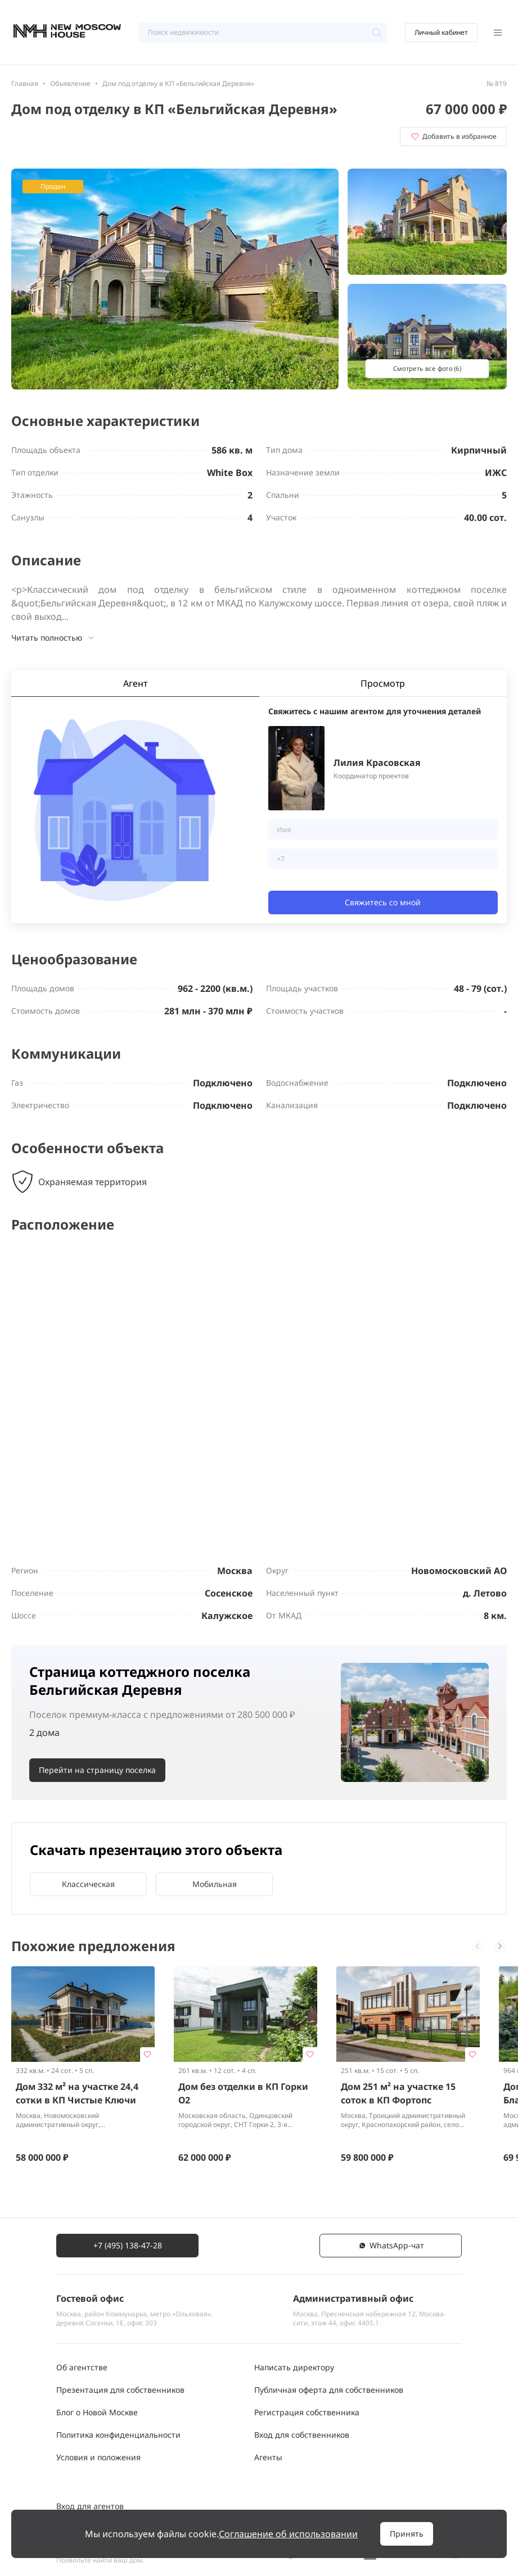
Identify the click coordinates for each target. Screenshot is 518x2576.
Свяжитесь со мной (383, 902)
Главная (24, 83)
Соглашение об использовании (288, 2534)
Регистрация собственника (306, 2412)
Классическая (88, 1884)
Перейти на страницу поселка (97, 1770)
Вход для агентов (90, 2506)
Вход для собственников (301, 2434)
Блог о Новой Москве (97, 2412)
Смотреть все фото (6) (427, 368)
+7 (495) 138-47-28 (127, 2245)
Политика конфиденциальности (118, 2434)
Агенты (268, 2457)
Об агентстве (81, 2367)
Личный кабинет (441, 32)
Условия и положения (98, 2457)
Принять (407, 2533)
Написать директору (294, 2367)
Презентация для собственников (120, 2389)
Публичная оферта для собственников (328, 2389)
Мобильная (214, 1884)
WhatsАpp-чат (391, 2245)
